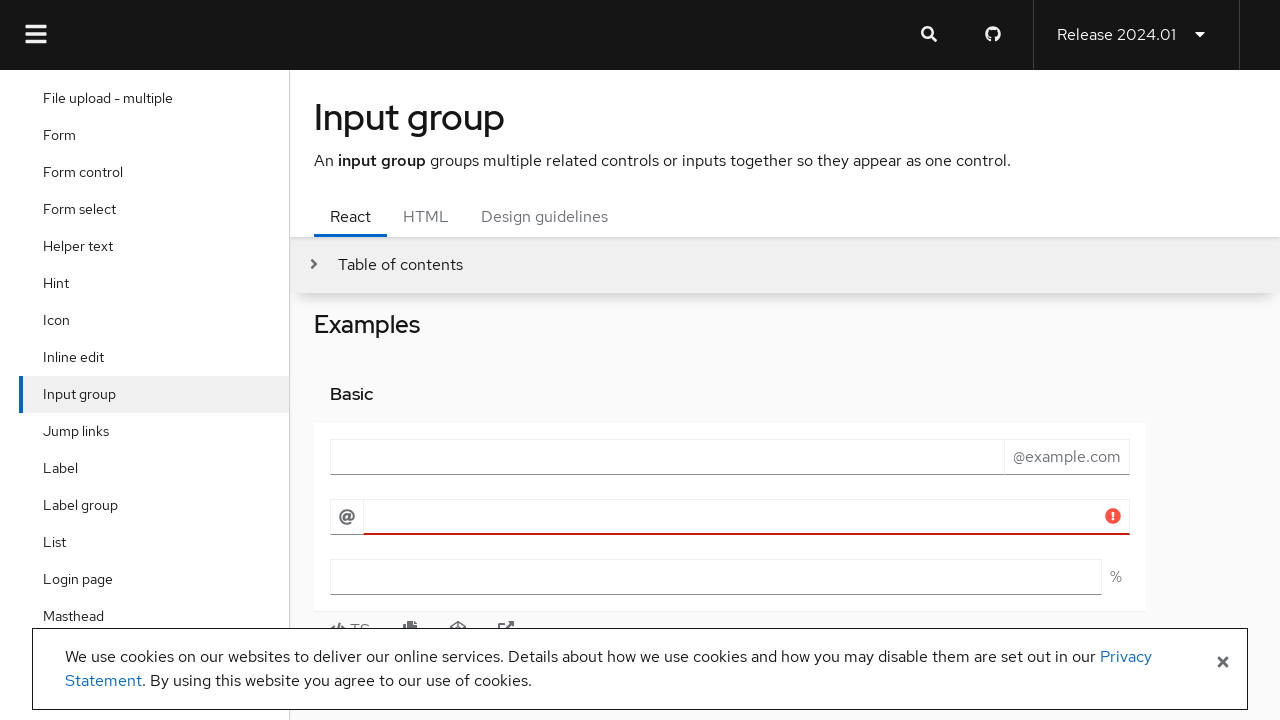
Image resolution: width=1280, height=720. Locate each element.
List (59, 542)
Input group (84, 394)
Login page (83, 579)
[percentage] (716, 577)
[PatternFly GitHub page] (993, 35)
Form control (88, 172)
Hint (61, 283)
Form (64, 135)
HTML (426, 216)
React (350, 216)
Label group (85, 505)
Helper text (83, 246)
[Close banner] (1223, 663)
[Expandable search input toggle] (929, 35)
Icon (61, 320)
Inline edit (78, 357)
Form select (84, 209)
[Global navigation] (36, 35)
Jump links (81, 431)
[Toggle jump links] (384, 265)
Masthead (78, 616)
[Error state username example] (746, 517)
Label (65, 468)
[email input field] (667, 457)
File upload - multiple (113, 98)
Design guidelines (544, 216)
